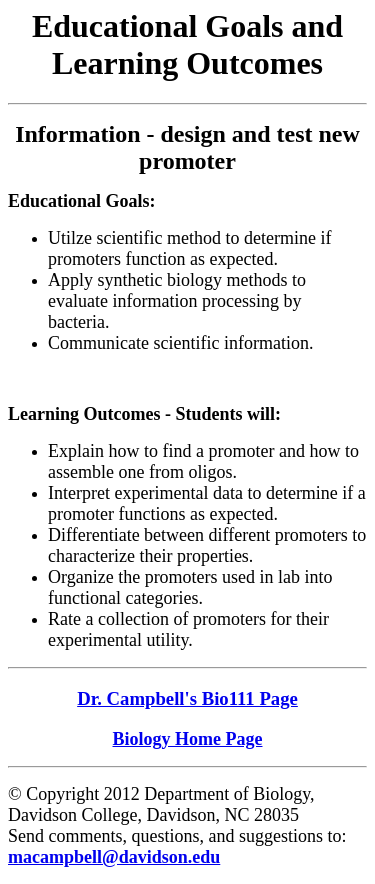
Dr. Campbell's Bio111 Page (187, 698)
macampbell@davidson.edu (114, 857)
